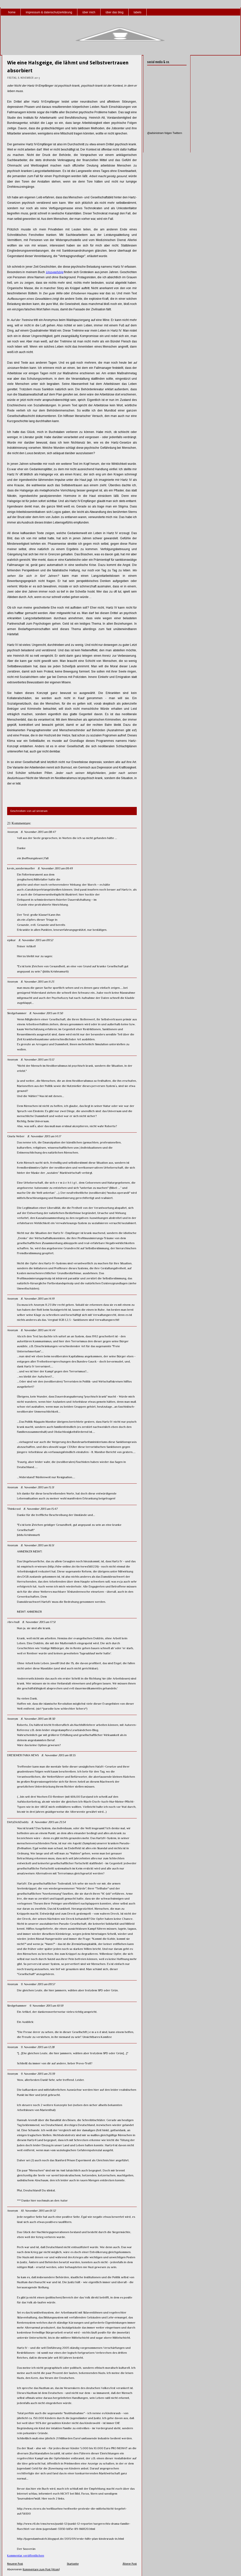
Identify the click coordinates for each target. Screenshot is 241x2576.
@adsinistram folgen (159, 132)
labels (137, 12)
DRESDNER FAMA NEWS (23, 1755)
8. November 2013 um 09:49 (55, 868)
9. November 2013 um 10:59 (46, 2005)
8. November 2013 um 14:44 (38, 1330)
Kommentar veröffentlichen (25, 2555)
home (12, 12)
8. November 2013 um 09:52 (35, 940)
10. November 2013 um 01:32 (38, 2210)
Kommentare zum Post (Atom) (41, 2569)
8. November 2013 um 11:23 (37, 981)
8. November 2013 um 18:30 (38, 1718)
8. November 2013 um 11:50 (46, 1013)
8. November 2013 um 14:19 (37, 1298)
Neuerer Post (15, 2563)
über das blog (114, 12)
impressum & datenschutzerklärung (49, 12)
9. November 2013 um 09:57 (38, 1984)
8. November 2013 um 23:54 (48, 1822)
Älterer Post (129, 2563)
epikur (11, 940)
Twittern (177, 132)
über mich (88, 12)
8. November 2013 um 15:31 (37, 1487)
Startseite (73, 2563)
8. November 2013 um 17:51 (38, 1622)
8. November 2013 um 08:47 (38, 832)
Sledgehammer (17, 1013)
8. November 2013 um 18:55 (58, 1755)
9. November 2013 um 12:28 (37, 2047)
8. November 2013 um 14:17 (44, 1136)
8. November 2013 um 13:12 (37, 1059)
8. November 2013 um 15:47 (40, 1509)
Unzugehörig (54, 272)
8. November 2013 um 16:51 (37, 1545)
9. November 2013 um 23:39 (38, 2073)
